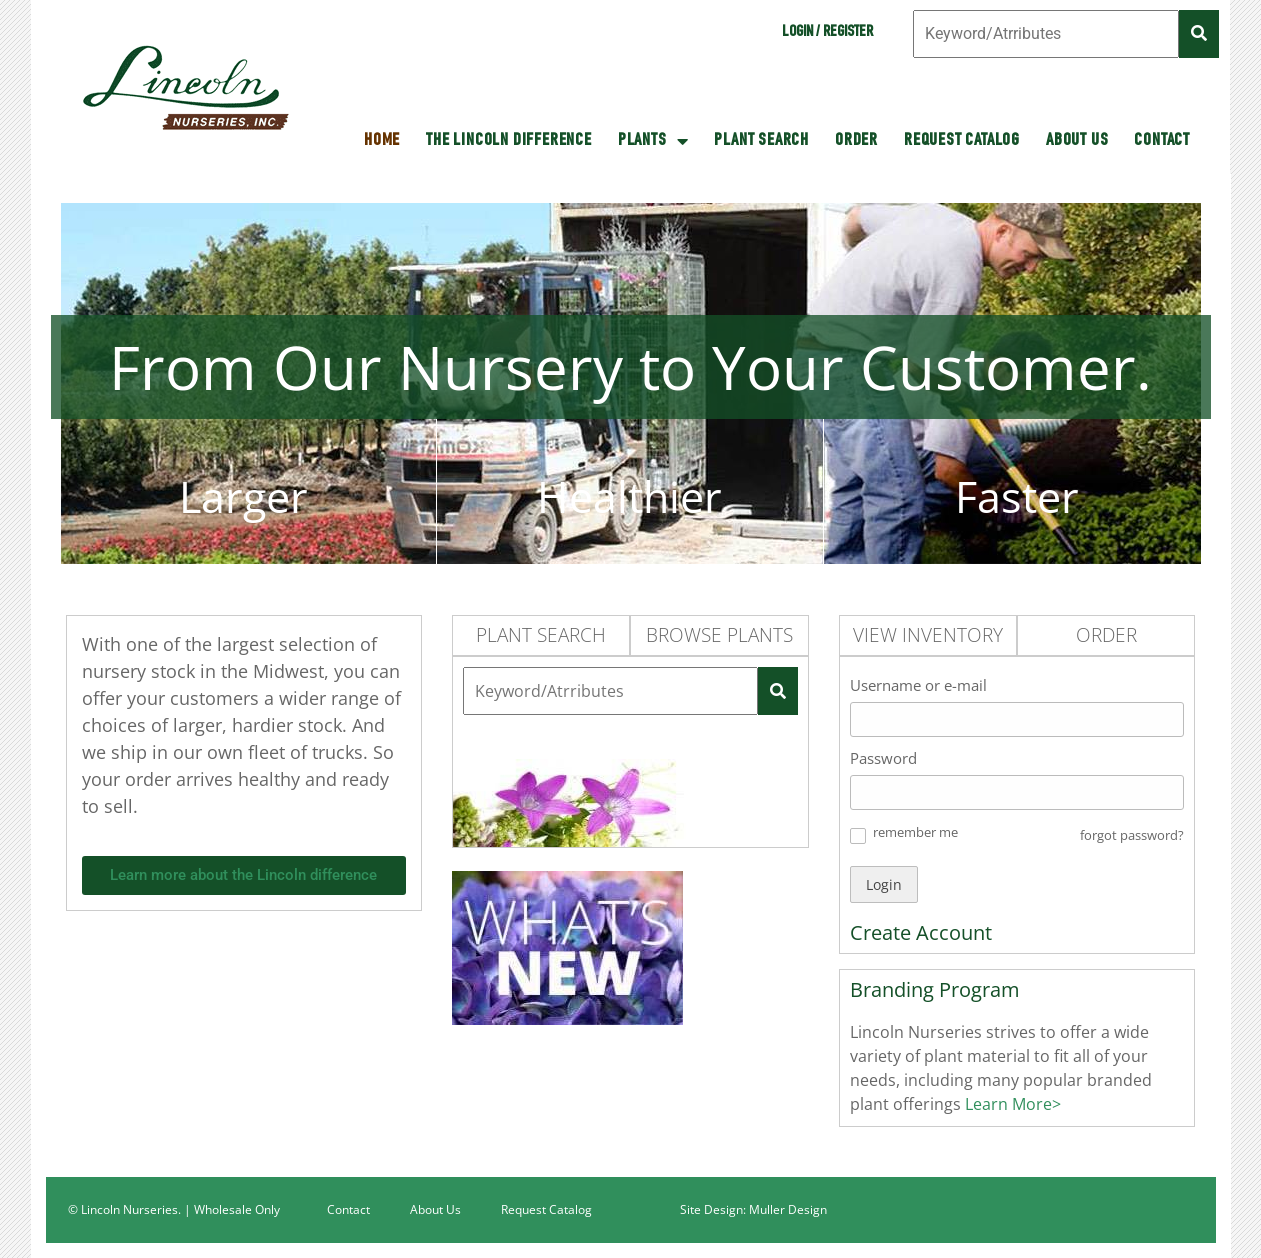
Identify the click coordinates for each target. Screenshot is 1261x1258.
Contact (1162, 141)
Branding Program (935, 989)
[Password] (1017, 792)
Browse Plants (719, 635)
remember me (915, 832)
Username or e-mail (918, 685)
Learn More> (1011, 1104)
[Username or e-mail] (1017, 719)
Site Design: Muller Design (753, 1209)
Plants (653, 141)
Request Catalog (962, 141)
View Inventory (928, 635)
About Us (1077, 141)
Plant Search (761, 141)
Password (883, 758)
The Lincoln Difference (509, 141)
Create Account (921, 932)
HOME (382, 141)
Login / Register (827, 33)
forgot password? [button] (1132, 835)
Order (856, 141)
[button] (858, 836)
